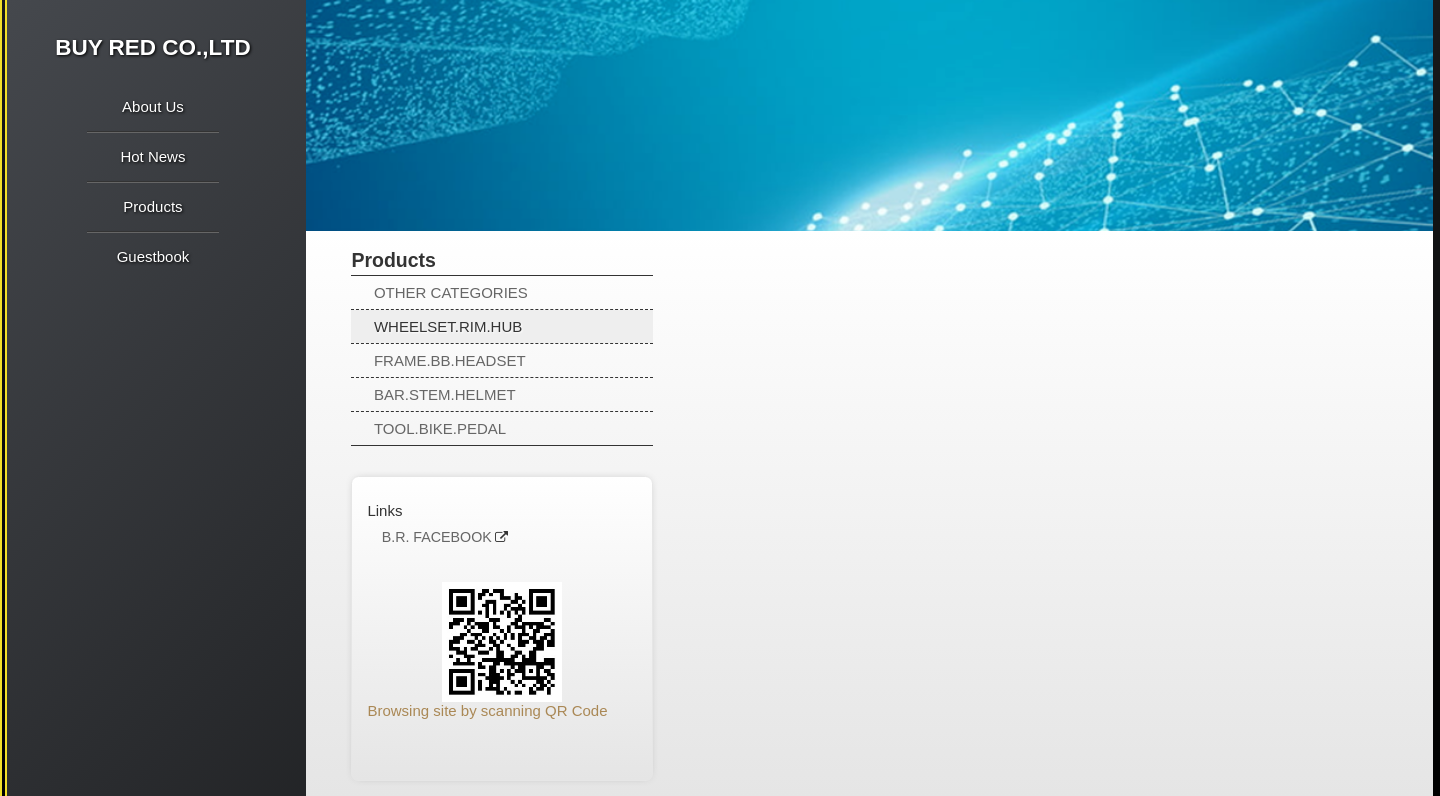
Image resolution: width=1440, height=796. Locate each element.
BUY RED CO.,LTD (152, 47)
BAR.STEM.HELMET (445, 394)
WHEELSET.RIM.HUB (448, 326)
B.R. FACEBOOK (437, 537)
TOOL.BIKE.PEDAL (440, 428)
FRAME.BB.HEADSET (450, 360)
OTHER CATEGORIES (451, 292)
